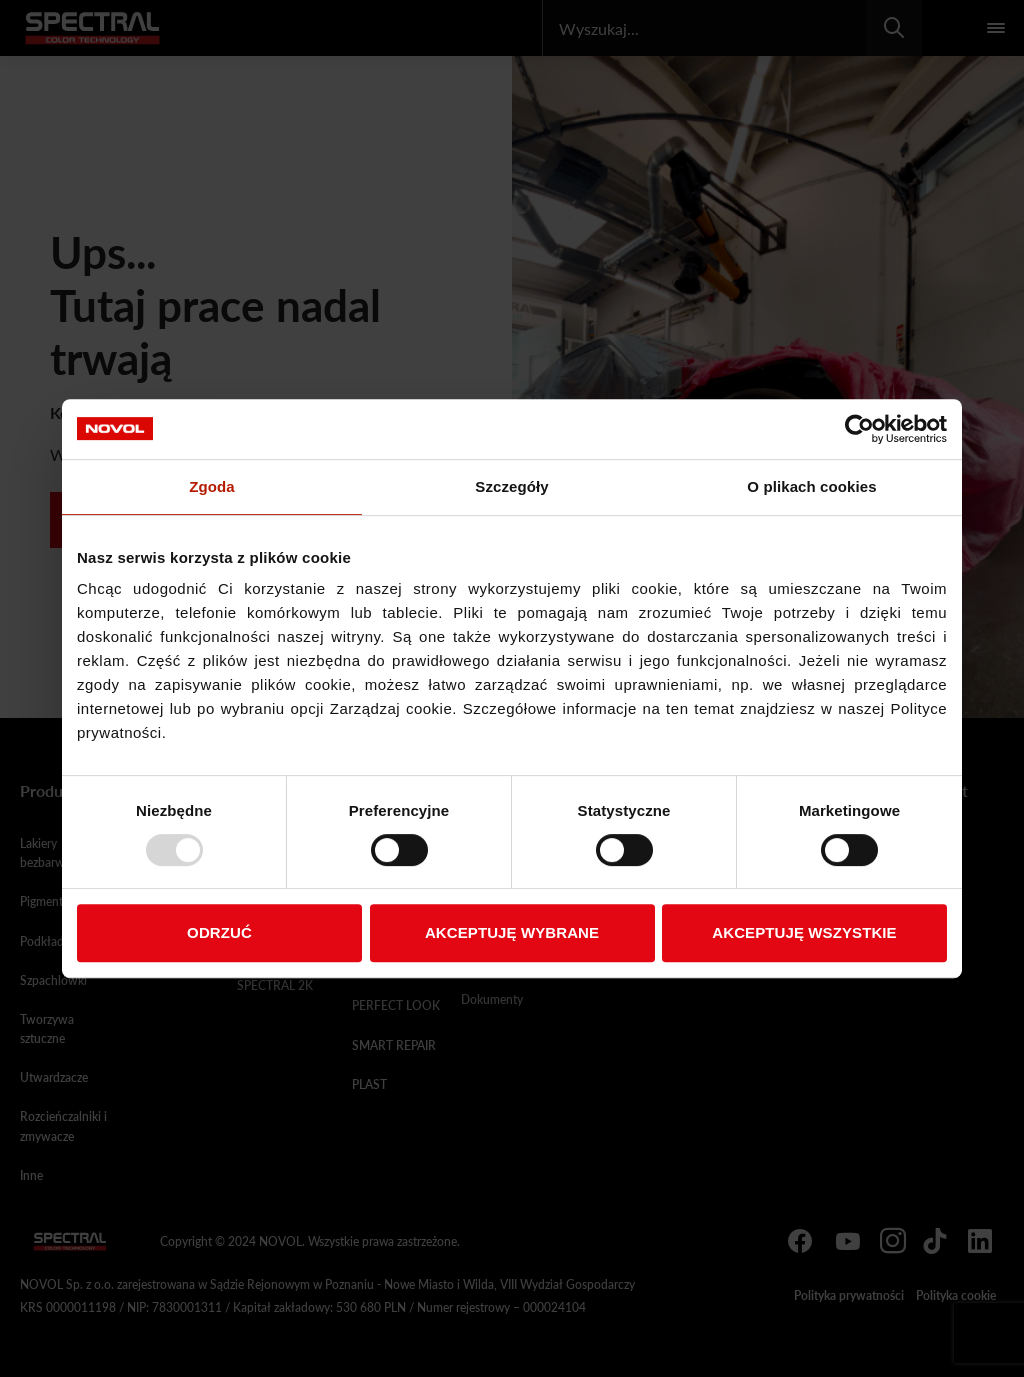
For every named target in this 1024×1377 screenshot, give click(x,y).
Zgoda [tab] (212, 486)
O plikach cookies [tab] (811, 486)
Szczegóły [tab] (511, 486)
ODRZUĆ (219, 932)
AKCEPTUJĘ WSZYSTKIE (804, 932)
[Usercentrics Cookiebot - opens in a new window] (859, 429)
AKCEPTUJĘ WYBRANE (512, 932)
